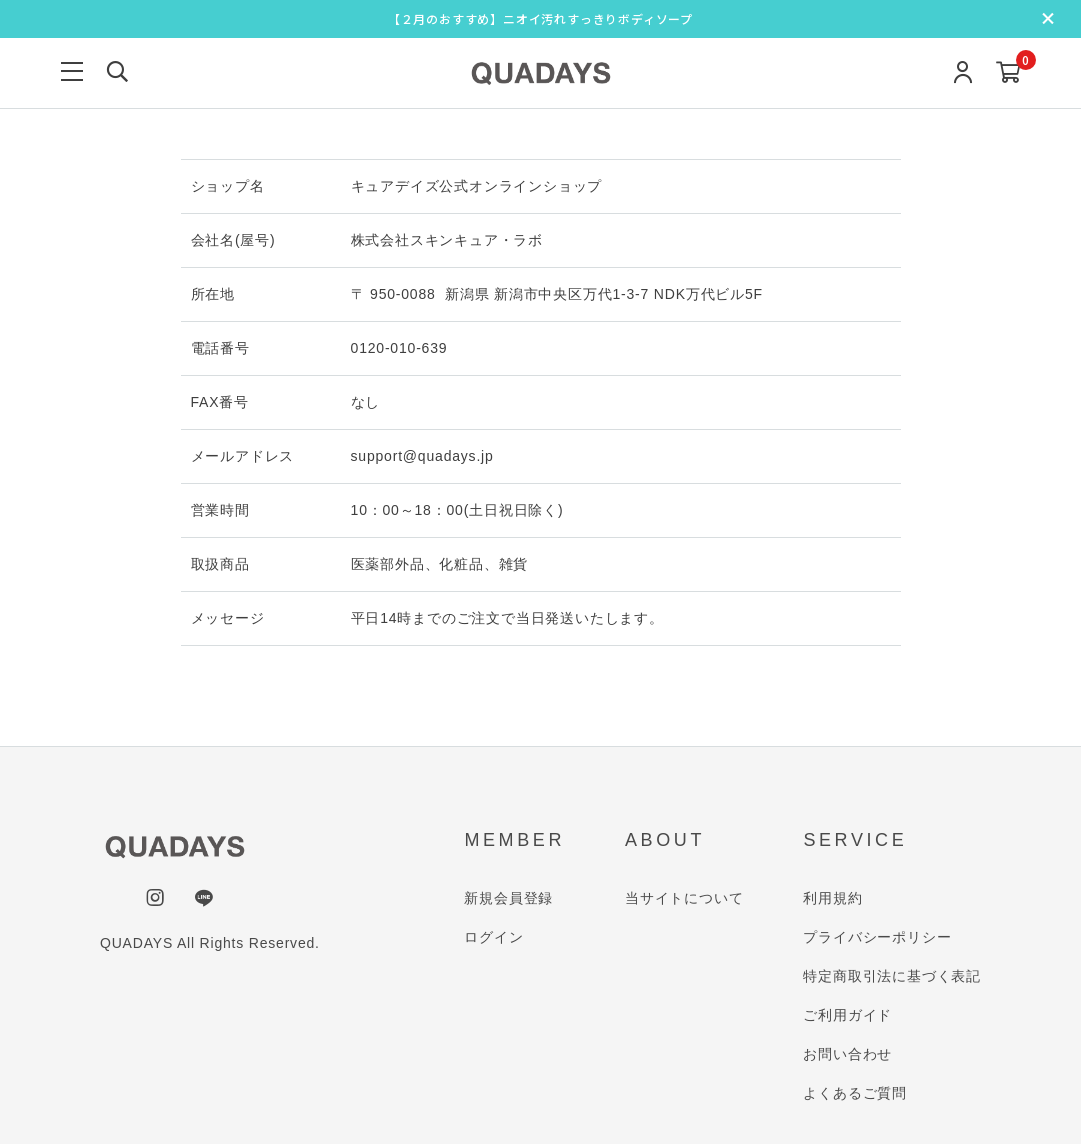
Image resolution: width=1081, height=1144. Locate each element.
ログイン (493, 937)
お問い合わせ (847, 1054)
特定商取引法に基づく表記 (892, 976)
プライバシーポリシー (877, 937)
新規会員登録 (508, 898)
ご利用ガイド (847, 1015)
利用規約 (832, 898)
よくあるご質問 (855, 1093)
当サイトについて (684, 898)
